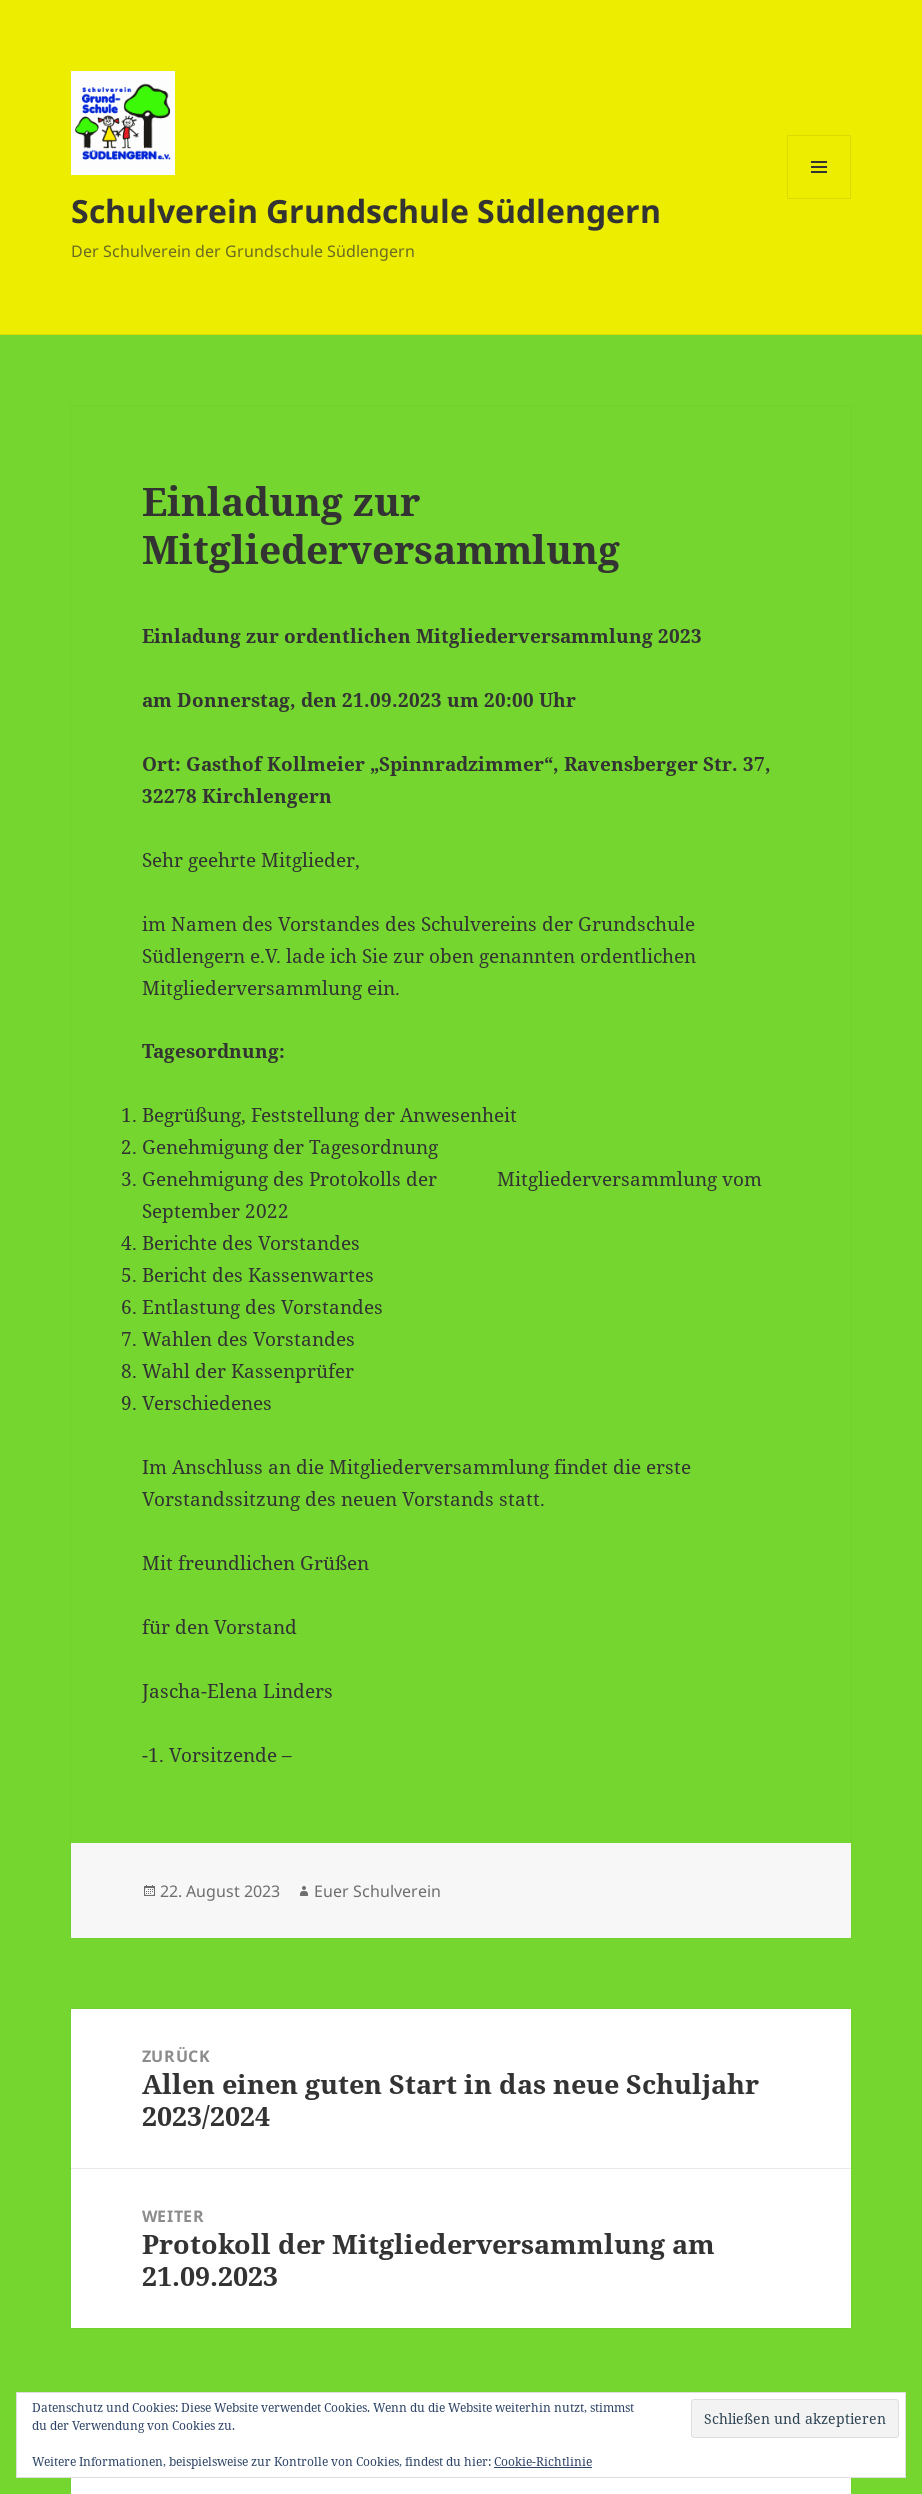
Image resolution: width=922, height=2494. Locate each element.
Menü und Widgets (819, 198)
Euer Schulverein (377, 1891)
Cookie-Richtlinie (543, 2461)
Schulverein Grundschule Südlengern (366, 210)
